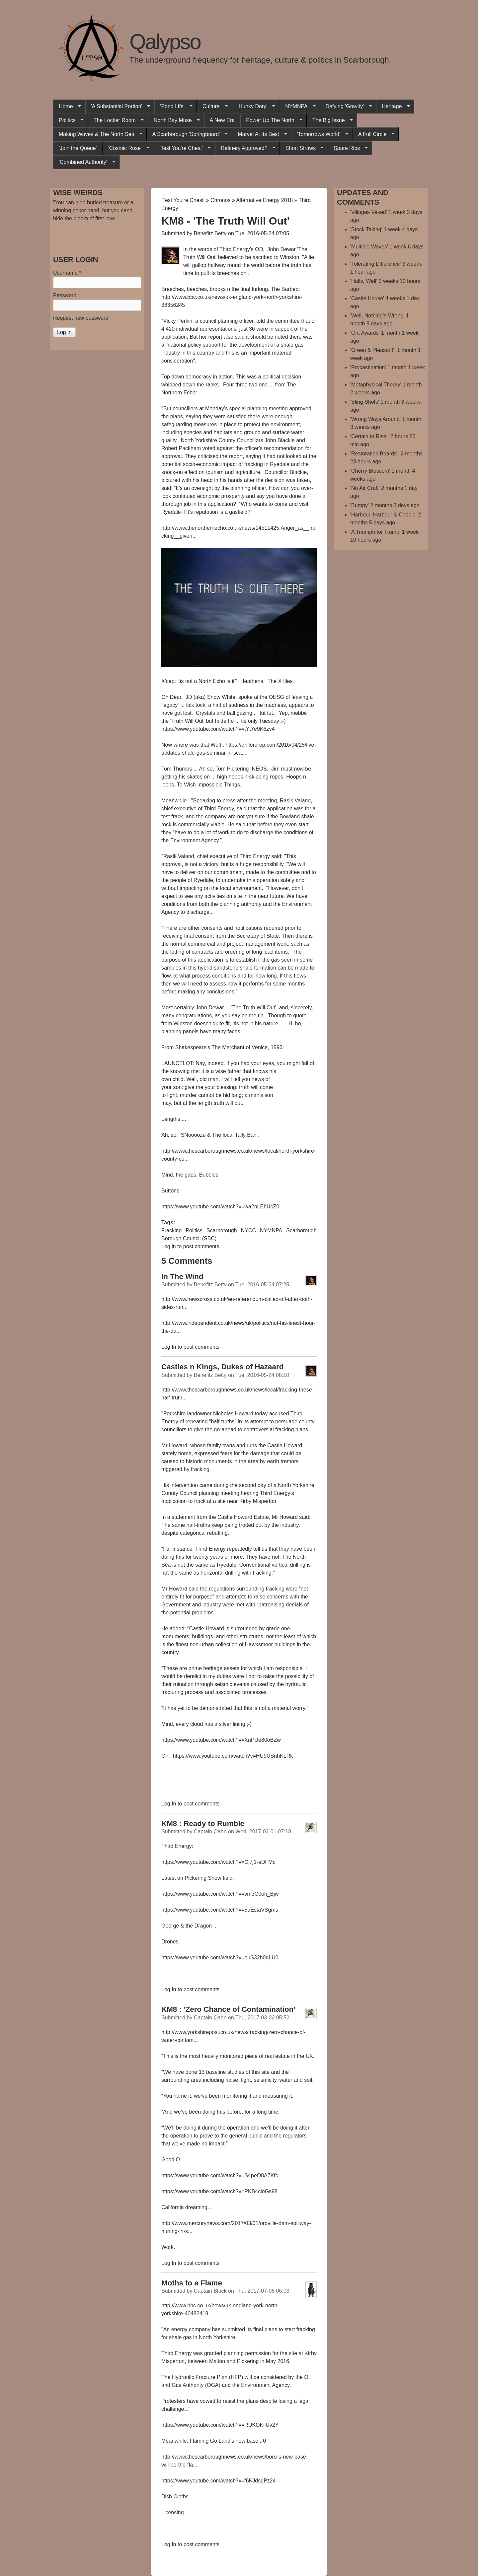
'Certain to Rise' (369, 436)
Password (66, 295)
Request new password (80, 318)
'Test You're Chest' (182, 148)
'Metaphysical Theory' (375, 384)
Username (67, 273)
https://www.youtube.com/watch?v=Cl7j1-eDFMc (218, 1862)
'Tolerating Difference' (375, 264)
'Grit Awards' (365, 333)
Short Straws (302, 148)
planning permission (247, 2353)
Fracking (171, 1230)
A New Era (222, 120)
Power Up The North (271, 120)
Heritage (393, 106)
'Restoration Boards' (374, 453)
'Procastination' (368, 367)
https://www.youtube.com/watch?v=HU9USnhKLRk (233, 1756)
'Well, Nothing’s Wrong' (377, 315)
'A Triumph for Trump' (375, 532)
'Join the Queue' (78, 148)
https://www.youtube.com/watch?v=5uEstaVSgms (219, 1910)
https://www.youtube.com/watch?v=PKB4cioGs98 (219, 2191)
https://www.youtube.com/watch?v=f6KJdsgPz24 (218, 2480)
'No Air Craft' (365, 488)
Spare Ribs (348, 148)
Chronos (220, 200)
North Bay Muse (174, 120)
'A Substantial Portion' (117, 106)
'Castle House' (367, 298)
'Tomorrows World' (319, 134)
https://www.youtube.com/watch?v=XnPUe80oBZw (221, 1740)
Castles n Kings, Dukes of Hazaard (222, 1367)
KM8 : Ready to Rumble (202, 1823)
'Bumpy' (359, 505)
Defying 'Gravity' (346, 106)
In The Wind (182, 1276)
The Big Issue (330, 120)
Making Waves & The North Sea (97, 134)
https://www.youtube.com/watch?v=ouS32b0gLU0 (220, 1957)
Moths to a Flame (191, 2283)
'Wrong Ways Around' (375, 419)
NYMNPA (297, 106)
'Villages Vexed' (368, 212)
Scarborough (221, 1230)
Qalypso (164, 42)
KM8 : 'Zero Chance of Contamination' (228, 2009)
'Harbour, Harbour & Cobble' (383, 514)
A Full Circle (373, 134)
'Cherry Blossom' (370, 471)
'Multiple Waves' (369, 246)
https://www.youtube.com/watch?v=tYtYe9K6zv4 (218, 729)
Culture (212, 106)
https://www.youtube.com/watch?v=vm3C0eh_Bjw (220, 1894)
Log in (168, 1246)
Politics (68, 120)
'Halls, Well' (363, 281)
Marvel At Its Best (259, 134)
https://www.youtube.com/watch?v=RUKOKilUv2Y (220, 2425)
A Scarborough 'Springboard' (187, 134)
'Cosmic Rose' (126, 148)
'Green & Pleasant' (373, 350)
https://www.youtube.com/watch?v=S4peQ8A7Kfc (219, 2175)
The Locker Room (116, 120)
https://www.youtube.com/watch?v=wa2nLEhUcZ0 (220, 1206)
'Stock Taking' (366, 229)
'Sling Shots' (364, 402)
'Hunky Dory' (254, 106)
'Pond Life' (173, 106)
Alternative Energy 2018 (264, 200)
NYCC (248, 1230)
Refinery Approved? (245, 148)
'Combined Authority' (84, 162)
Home (67, 106)
